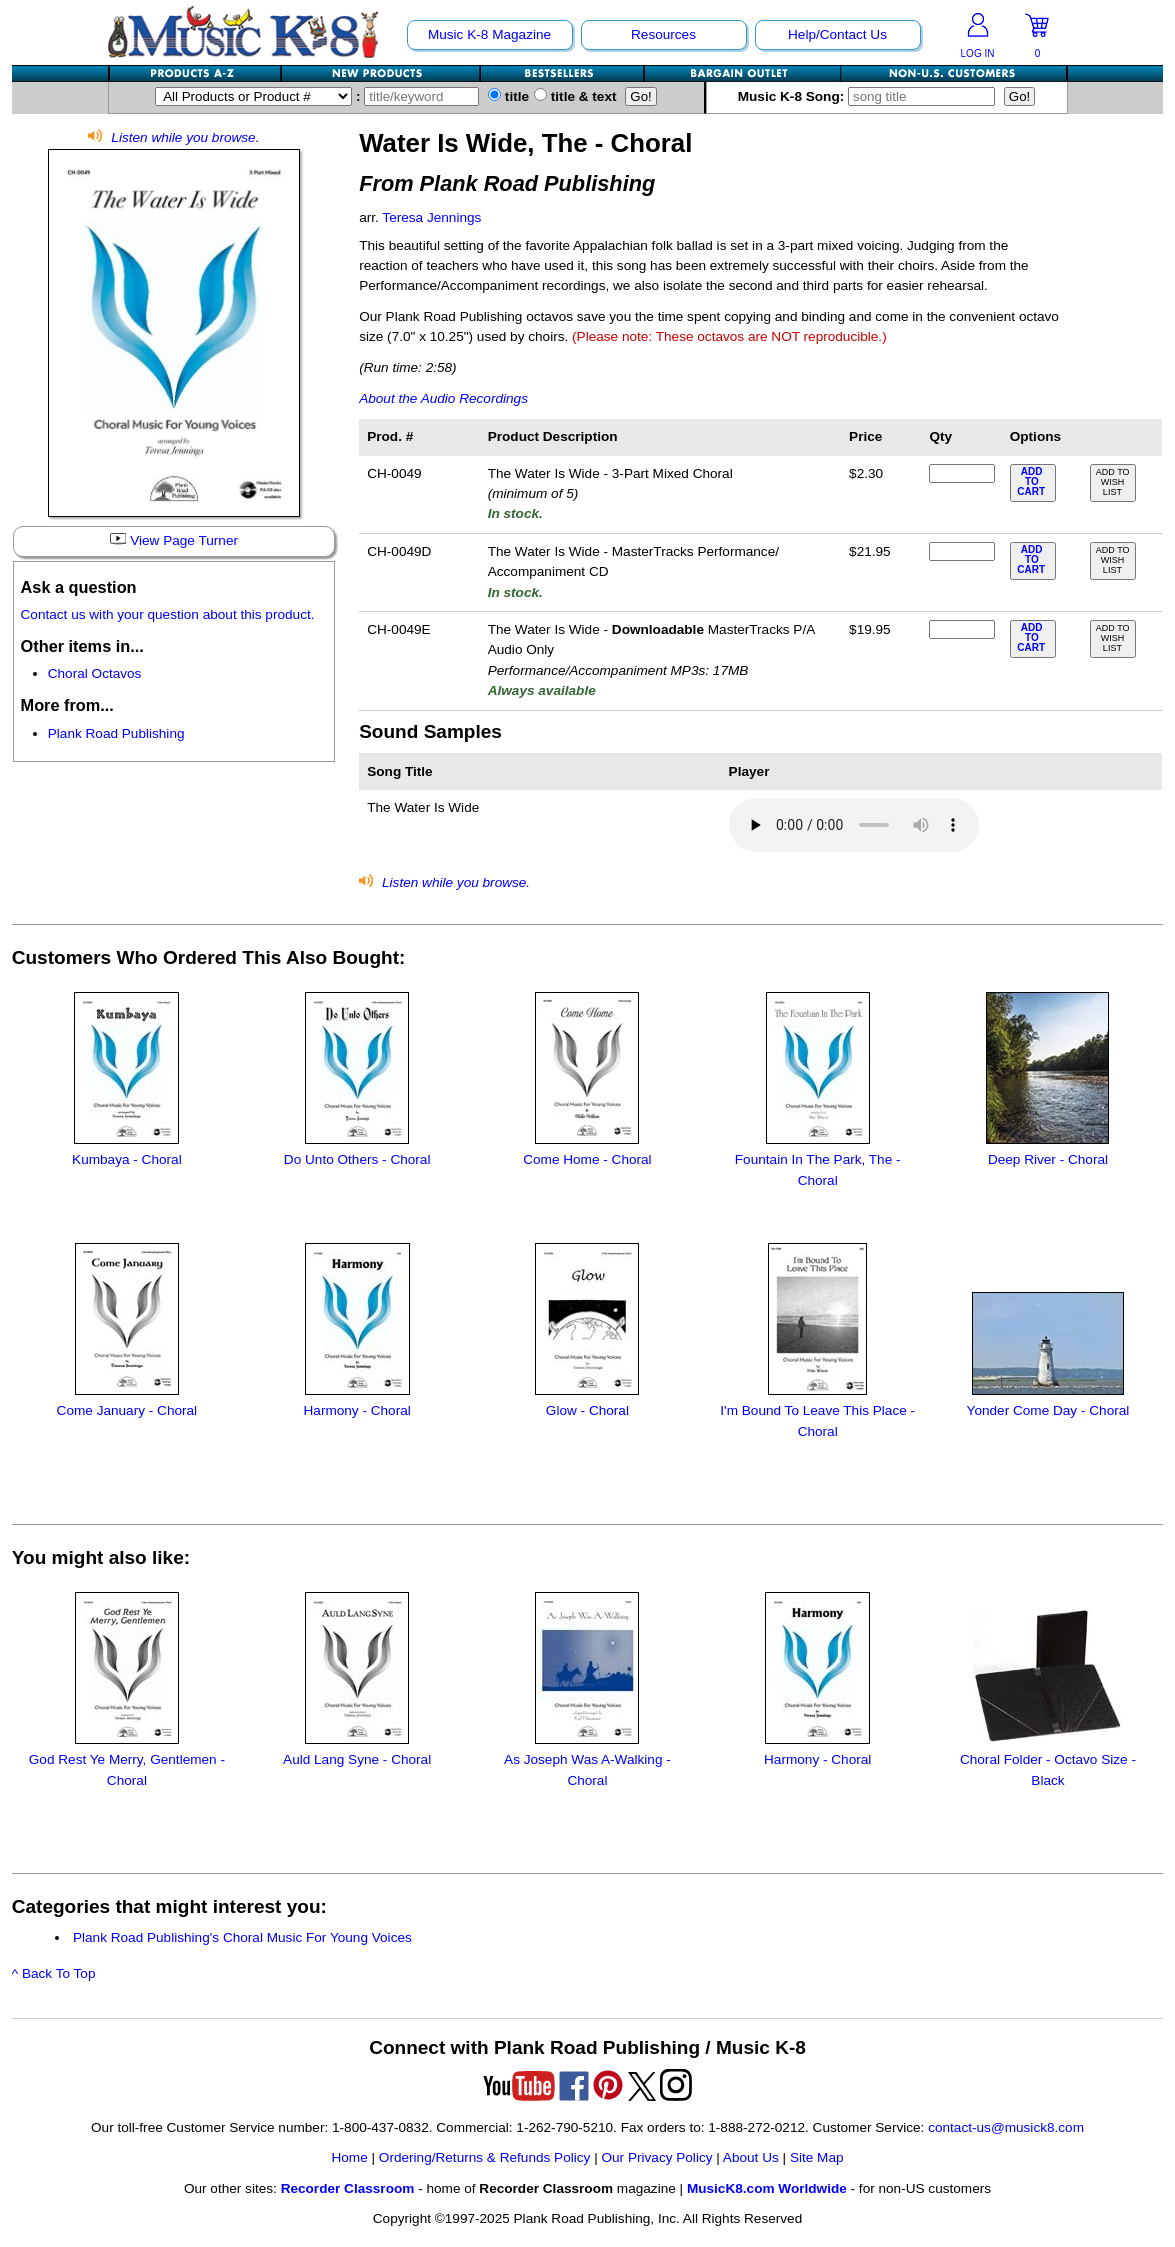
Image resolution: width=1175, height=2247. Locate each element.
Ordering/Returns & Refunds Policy (485, 2157)
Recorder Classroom (348, 2188)
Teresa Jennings (431, 217)
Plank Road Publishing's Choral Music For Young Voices (242, 1937)
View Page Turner (174, 541)
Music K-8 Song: (871, 96)
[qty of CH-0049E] (962, 629)
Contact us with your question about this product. (168, 614)
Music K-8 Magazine (489, 34)
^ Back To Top (54, 1973)
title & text (575, 96)
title (508, 96)
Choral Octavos (95, 673)
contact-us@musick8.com (1006, 2127)
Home (349, 2157)
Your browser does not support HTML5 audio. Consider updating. (854, 825)
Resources (663, 34)
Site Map (817, 2157)
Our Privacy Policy (656, 2157)
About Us (751, 2157)
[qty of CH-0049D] (962, 551)
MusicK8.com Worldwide (767, 2188)
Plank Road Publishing (116, 733)
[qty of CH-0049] (962, 473)
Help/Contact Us (837, 34)
